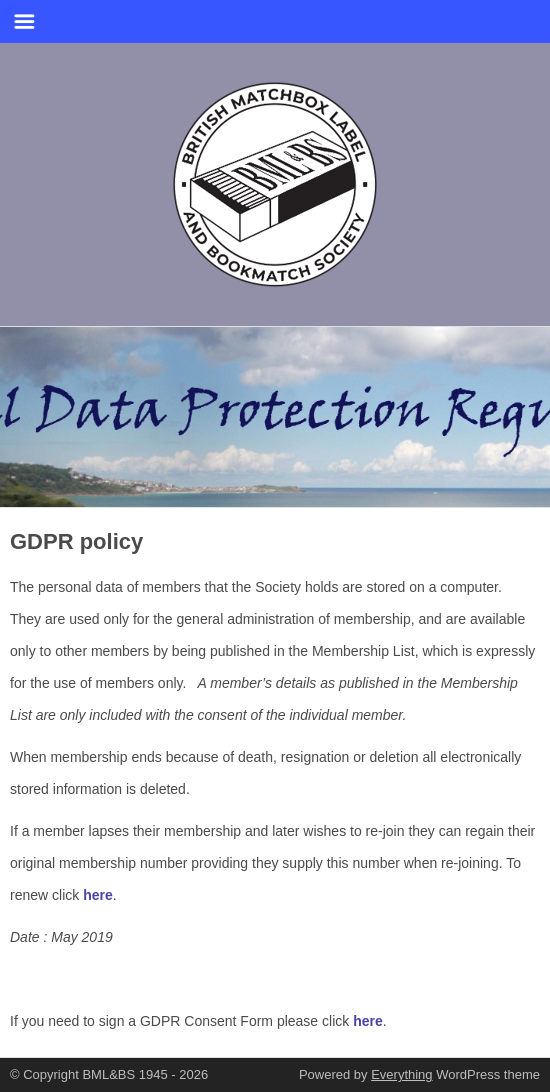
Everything (401, 1074)
